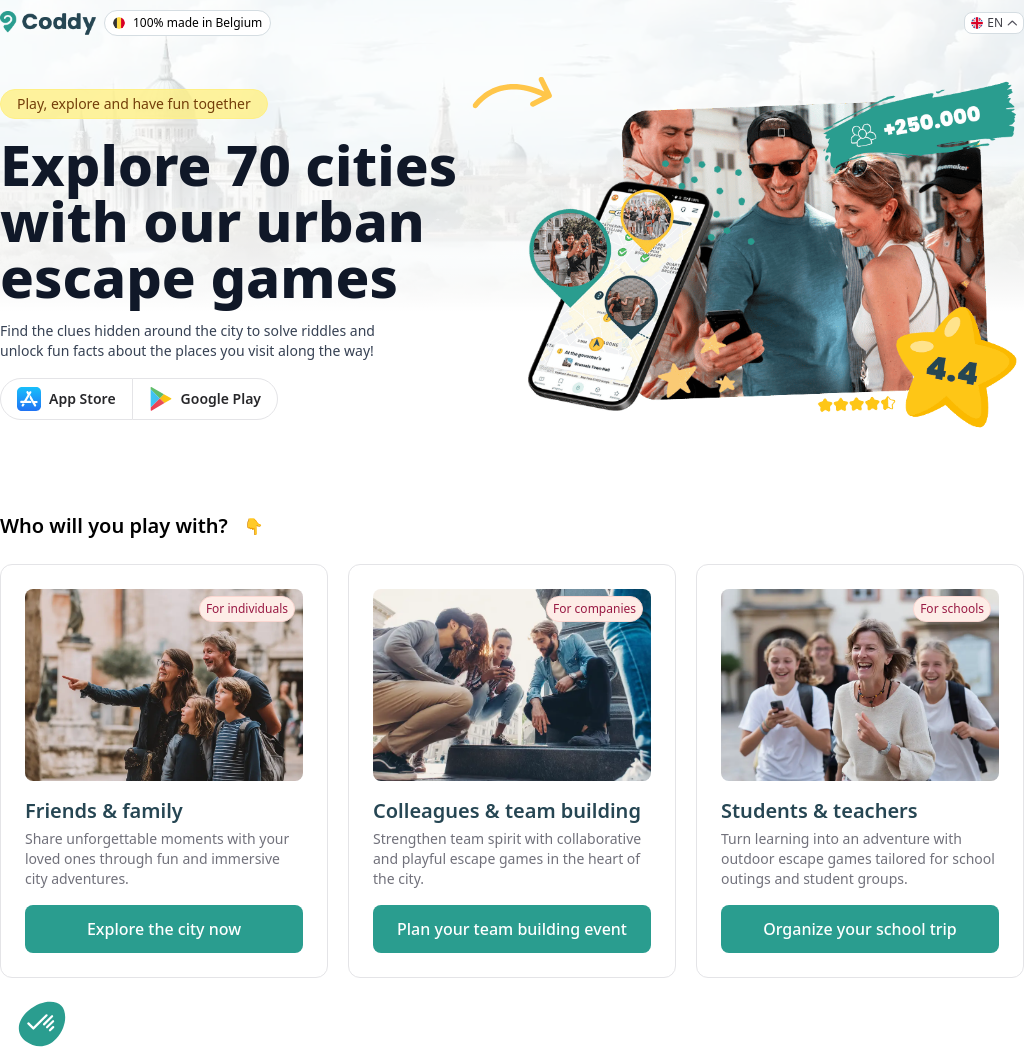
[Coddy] (48, 23)
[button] (42, 1024)
